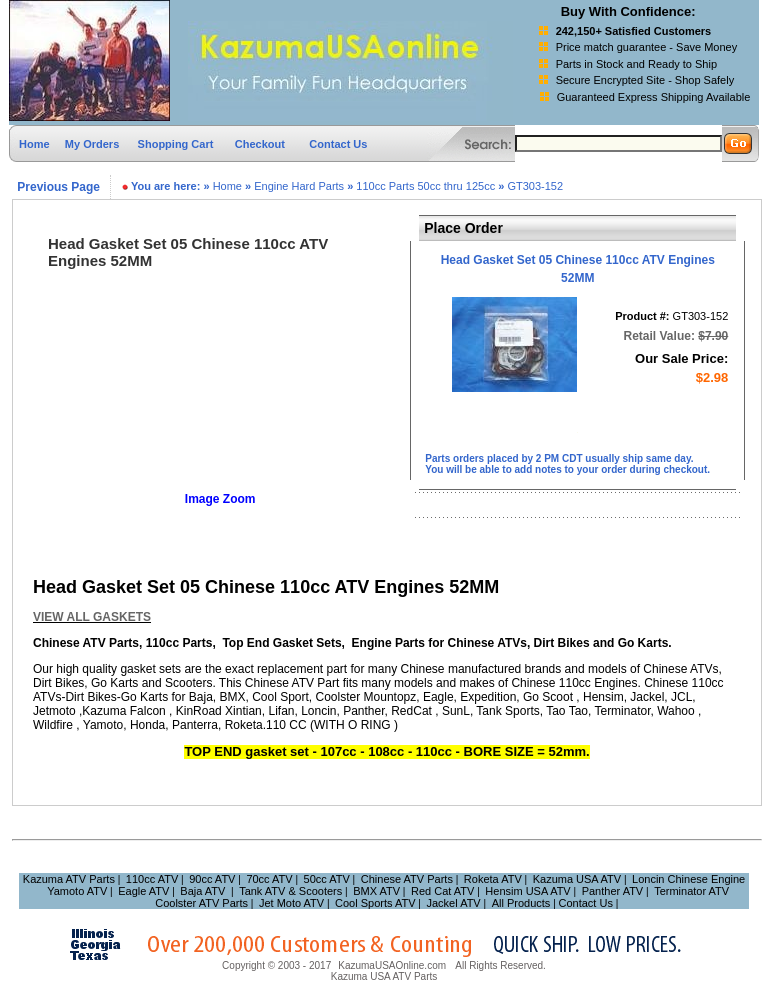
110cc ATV (152, 879)
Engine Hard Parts (299, 186)
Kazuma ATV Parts (69, 879)
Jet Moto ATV (291, 903)
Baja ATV (202, 891)
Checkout (260, 144)
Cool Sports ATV (375, 903)
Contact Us (338, 144)
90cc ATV (212, 879)
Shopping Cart (177, 144)
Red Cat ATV (442, 891)
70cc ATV (269, 879)
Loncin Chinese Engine (688, 879)
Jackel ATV (454, 903)
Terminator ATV (691, 891)
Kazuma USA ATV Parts (384, 976)
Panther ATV (613, 891)
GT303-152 (535, 186)
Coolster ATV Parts (201, 903)
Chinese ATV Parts (407, 879)
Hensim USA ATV (527, 891)
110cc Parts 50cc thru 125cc (425, 186)
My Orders (92, 144)
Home (34, 144)
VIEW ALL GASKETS (92, 617)
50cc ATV (327, 879)
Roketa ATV (493, 879)
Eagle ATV (143, 891)
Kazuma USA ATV (577, 879)
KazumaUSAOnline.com (392, 965)
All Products (521, 903)
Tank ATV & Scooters (290, 891)
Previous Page (56, 187)
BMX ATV (376, 891)
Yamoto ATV (77, 891)
